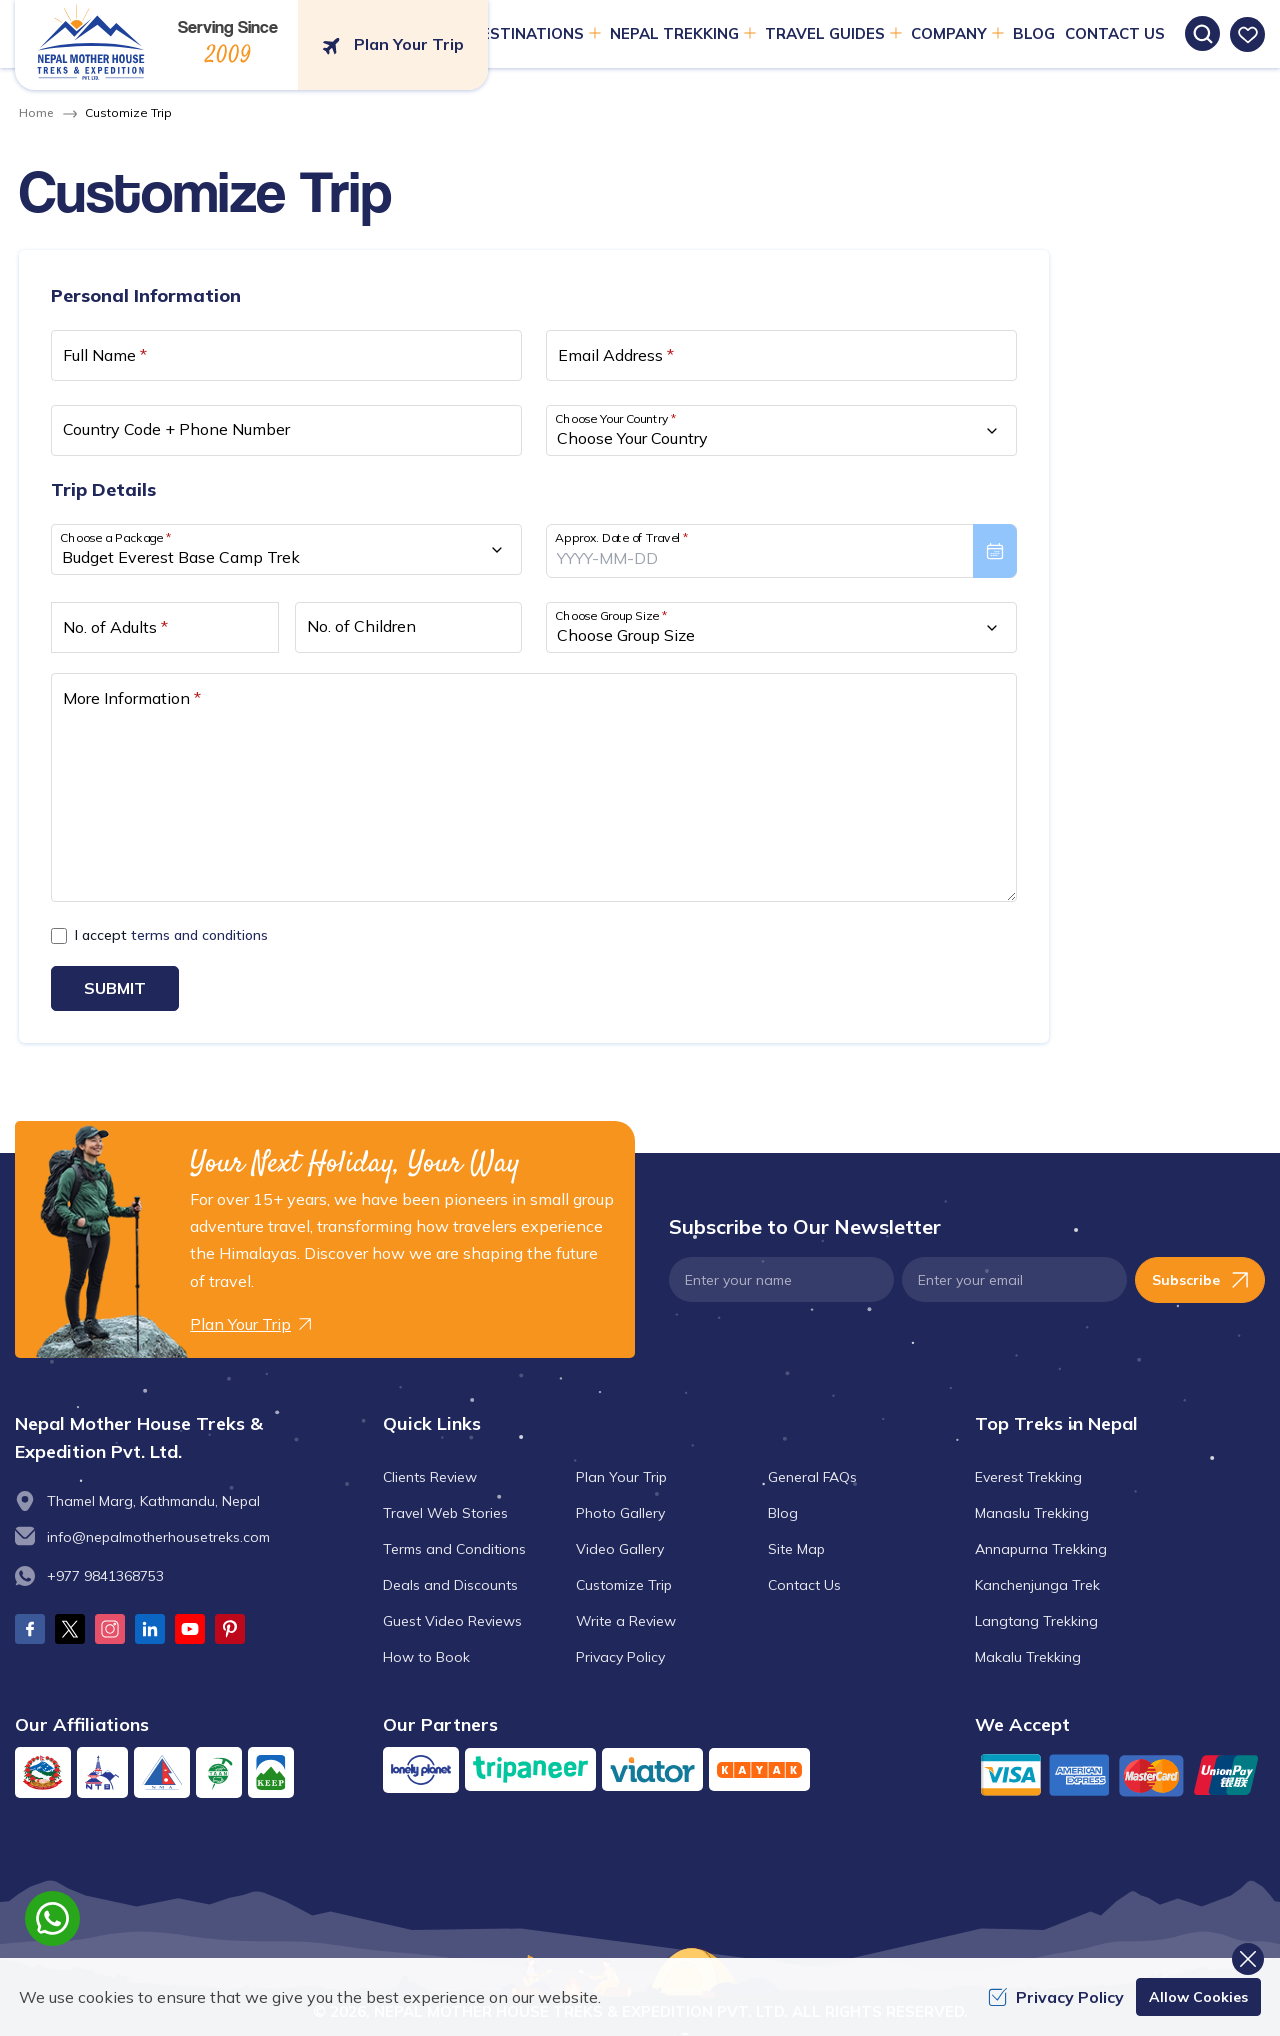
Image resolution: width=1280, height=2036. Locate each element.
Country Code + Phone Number (176, 429)
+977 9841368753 (105, 1576)
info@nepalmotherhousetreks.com (158, 1537)
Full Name (105, 355)
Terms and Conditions (454, 1549)
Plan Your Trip (621, 1477)
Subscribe (1200, 1280)
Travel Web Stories (445, 1513)
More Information (132, 698)
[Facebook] (30, 1629)
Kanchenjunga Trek (1037, 1585)
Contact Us (804, 1585)
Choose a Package (115, 537)
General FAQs (812, 1477)
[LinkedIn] (150, 1629)
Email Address (616, 355)
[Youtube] (190, 1629)
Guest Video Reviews (452, 1621)
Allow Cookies (1198, 1997)
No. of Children (361, 626)
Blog (783, 1513)
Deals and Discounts (450, 1585)
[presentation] (781, 551)
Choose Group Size (611, 615)
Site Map (796, 1549)
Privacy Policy (620, 1657)
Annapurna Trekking (1041, 1549)
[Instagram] (110, 1629)
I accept (171, 935)
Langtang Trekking (1036, 1621)
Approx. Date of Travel (622, 537)
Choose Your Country (616, 418)
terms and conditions (199, 935)
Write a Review (626, 1621)
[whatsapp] (52, 1918)
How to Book (426, 1657)
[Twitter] (70, 1629)
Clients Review (430, 1477)
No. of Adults (115, 627)
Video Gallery (620, 1549)
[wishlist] (1247, 34)
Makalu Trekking (1028, 1657)
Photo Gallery (620, 1513)
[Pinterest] (230, 1629)
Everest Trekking (1028, 1477)
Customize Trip (624, 1585)
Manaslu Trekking (1032, 1513)
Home (36, 112)
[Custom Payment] (1120, 1774)
